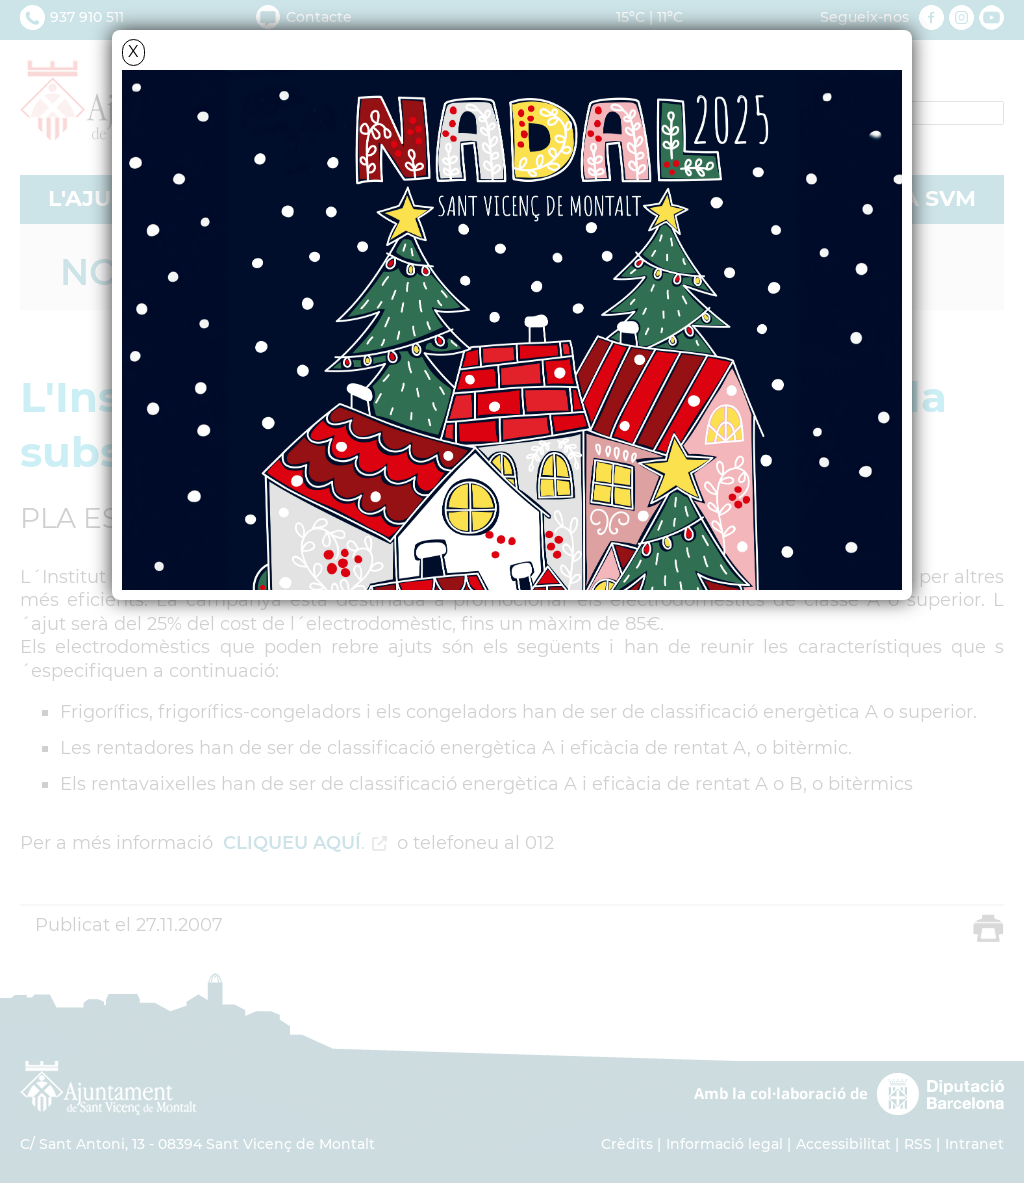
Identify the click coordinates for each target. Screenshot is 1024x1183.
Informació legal (724, 1144)
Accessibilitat (843, 1144)
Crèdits (627, 1144)
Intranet (974, 1144)
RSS (918, 1144)
